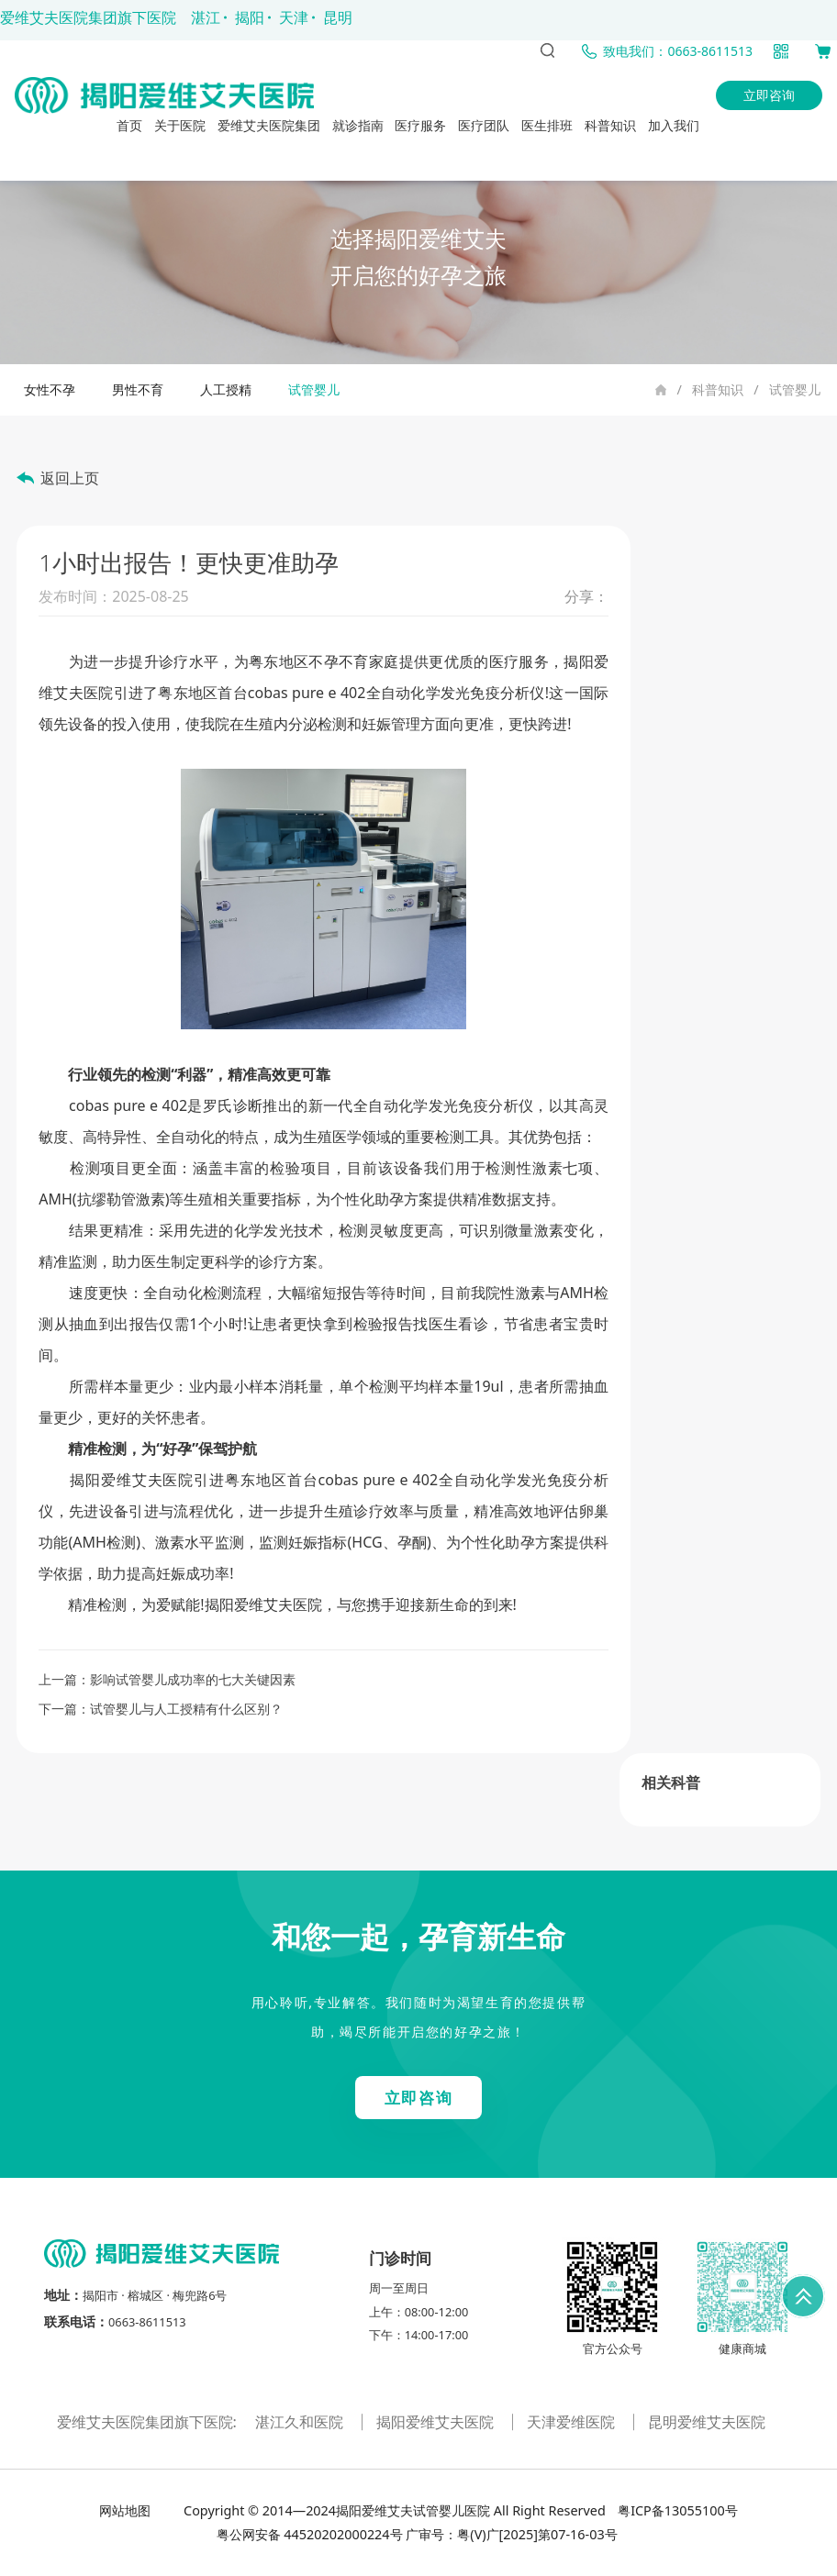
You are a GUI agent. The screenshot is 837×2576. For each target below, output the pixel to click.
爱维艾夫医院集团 (269, 125)
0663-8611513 (147, 2322)
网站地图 (126, 2510)
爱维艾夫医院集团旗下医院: (148, 2422)
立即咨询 (769, 95)
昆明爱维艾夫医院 (706, 2422)
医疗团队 (483, 125)
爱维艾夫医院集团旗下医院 (88, 17)
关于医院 (180, 125)
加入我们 (673, 125)
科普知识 (610, 125)
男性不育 (137, 389)
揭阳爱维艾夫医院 (436, 2422)
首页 (129, 125)
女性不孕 (49, 389)
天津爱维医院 (573, 2422)
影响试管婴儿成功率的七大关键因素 (193, 1679)
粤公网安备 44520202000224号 (310, 2534)
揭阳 (249, 17)
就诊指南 (358, 125)
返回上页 (69, 478)
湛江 (205, 17)
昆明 (337, 17)
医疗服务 (420, 125)
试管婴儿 (794, 389)
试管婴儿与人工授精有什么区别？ (186, 1708)
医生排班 (547, 125)
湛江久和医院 (301, 2422)
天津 (293, 17)
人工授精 (225, 389)
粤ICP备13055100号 (675, 2510)
